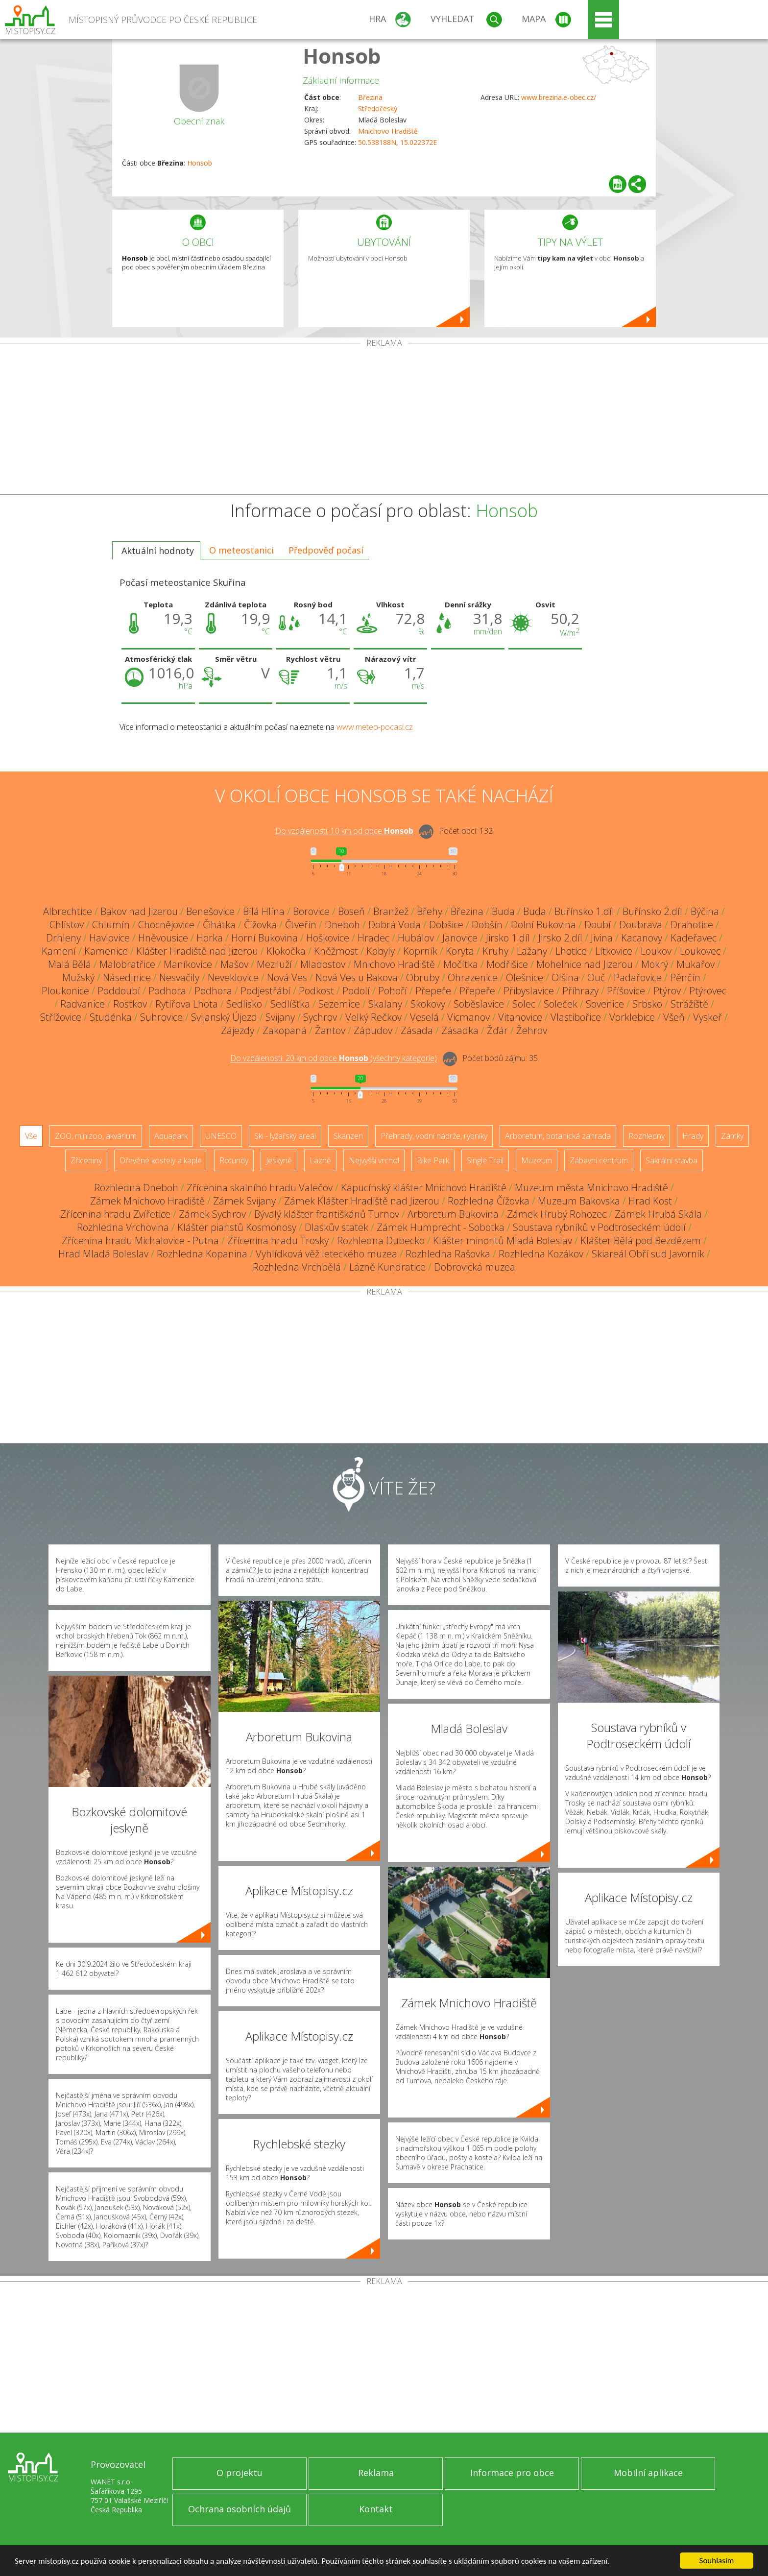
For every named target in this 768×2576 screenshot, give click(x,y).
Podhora (167, 990)
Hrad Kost (650, 1200)
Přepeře (433, 990)
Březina (370, 97)
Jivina (602, 937)
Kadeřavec (694, 937)
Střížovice (60, 1017)
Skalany (385, 1004)
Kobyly (380, 951)
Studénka (111, 1017)
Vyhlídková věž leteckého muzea (326, 1253)
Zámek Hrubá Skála (658, 1214)
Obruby (422, 977)
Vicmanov (468, 1017)
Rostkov (130, 1004)
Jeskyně (279, 1160)
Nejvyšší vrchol (374, 1160)
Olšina (565, 977)
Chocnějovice (166, 924)
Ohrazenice (473, 977)
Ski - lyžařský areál (285, 1136)
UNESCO (221, 1136)
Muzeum (536, 1160)
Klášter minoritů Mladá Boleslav (502, 1240)
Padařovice (638, 977)
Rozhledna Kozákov (541, 1253)
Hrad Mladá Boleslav (103, 1253)
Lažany (532, 951)
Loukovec (700, 951)
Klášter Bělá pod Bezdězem (640, 1240)
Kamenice (106, 951)
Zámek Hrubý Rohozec (556, 1214)
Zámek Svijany (244, 1200)
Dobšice (446, 924)
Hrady (692, 1136)
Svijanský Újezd (224, 1017)
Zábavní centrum (599, 1160)
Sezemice (339, 1004)
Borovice (311, 911)
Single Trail (485, 1160)
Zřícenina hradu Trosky (278, 1240)
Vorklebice (632, 1017)
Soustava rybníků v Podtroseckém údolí (599, 1227)
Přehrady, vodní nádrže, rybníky (434, 1136)
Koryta (460, 951)
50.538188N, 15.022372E (397, 142)
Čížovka (260, 924)
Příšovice (626, 990)
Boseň (351, 911)
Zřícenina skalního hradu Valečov (260, 1187)
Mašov (234, 964)
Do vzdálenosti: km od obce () (333, 1058)
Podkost (316, 990)
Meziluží (274, 964)
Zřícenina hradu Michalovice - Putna (140, 1240)
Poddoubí (118, 990)
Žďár (497, 1030)
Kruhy (495, 951)
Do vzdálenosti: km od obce (344, 831)
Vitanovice (520, 1017)
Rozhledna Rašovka (448, 1253)
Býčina (705, 911)
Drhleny (63, 937)
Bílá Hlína (264, 911)
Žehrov (531, 1030)
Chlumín (111, 924)
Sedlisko (244, 1004)
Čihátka (219, 924)
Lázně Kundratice (387, 1267)
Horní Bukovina (264, 937)
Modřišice (507, 964)
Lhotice (571, 951)
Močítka (460, 964)
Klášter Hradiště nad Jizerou (197, 951)
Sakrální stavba (671, 1160)
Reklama (376, 2473)
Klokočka (286, 951)
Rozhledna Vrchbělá (297, 1267)
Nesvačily (179, 977)
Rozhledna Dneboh (136, 1187)
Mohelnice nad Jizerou (584, 964)
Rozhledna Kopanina (202, 1253)
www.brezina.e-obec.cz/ (558, 97)
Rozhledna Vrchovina (123, 1227)
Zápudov (373, 1030)
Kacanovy (641, 937)
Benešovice (210, 911)
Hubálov (416, 937)
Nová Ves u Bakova (356, 977)
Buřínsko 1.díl (584, 911)
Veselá (424, 1017)
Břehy (429, 911)
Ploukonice (65, 990)
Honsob (342, 56)
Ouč (596, 977)
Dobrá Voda (394, 924)
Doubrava (640, 924)
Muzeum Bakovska (579, 1200)
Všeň (674, 1017)
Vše (31, 1136)
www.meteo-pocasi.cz (374, 727)
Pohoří (392, 990)
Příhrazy (580, 990)
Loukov (656, 951)
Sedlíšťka (290, 1004)
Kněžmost (336, 951)
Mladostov (322, 964)
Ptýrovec (707, 990)
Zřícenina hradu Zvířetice (115, 1214)
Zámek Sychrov (212, 1214)
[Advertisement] (384, 420)
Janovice (460, 937)
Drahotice (692, 924)
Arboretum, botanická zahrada (558, 1136)
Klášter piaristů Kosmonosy (236, 1227)
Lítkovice (613, 951)
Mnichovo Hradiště (388, 131)
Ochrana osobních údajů (239, 2509)
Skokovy (427, 1004)
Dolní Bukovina (543, 924)
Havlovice (109, 937)
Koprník (420, 951)
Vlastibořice (576, 1017)
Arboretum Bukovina (453, 1214)
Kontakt (376, 2509)
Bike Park (433, 1160)
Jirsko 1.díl (508, 937)
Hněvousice (163, 937)
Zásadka (460, 1030)
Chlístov (66, 924)
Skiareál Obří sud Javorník (648, 1253)
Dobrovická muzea (474, 1267)
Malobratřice (127, 964)
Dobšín (487, 924)
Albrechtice (67, 911)
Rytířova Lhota (186, 1004)
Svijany (280, 1017)
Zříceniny (86, 1160)
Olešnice (524, 977)
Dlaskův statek (336, 1227)
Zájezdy (237, 1030)
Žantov (330, 1030)
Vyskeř (707, 1017)
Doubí (597, 924)
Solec (523, 1004)
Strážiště (689, 1004)
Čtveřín (300, 924)
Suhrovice (161, 1017)
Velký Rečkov (373, 1017)
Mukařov (695, 964)
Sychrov (320, 1017)
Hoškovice (327, 937)
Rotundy (233, 1160)
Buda (503, 911)
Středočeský (377, 108)
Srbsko (647, 1004)
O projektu (239, 2473)
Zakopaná (285, 1030)
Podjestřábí (265, 990)
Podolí (356, 990)
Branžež (390, 911)
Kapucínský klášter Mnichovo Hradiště (423, 1187)
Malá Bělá (69, 964)
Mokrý (654, 964)
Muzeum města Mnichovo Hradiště (591, 1187)
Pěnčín (685, 977)
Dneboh (342, 924)
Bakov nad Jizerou (139, 911)
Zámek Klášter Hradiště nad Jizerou (361, 1200)
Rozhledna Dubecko (381, 1240)
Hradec (373, 937)
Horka (209, 937)
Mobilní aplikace (648, 2473)
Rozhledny (646, 1136)
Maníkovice (188, 964)
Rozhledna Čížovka (488, 1200)
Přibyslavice (529, 990)
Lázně (320, 1160)
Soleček (560, 1004)
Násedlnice (127, 977)
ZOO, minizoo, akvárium (96, 1136)
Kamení (59, 951)
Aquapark (171, 1136)
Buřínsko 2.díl (652, 911)
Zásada (417, 1030)
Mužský (78, 977)
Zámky (732, 1136)
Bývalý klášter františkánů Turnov (326, 1214)
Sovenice (605, 1004)
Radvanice (82, 1004)
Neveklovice (233, 977)
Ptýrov (667, 990)
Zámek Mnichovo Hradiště (147, 1200)
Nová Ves (287, 977)
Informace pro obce (512, 2473)
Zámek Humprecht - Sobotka (440, 1227)
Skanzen (348, 1136)
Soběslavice (479, 1004)
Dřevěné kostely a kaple (161, 1160)
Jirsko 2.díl (560, 937)
